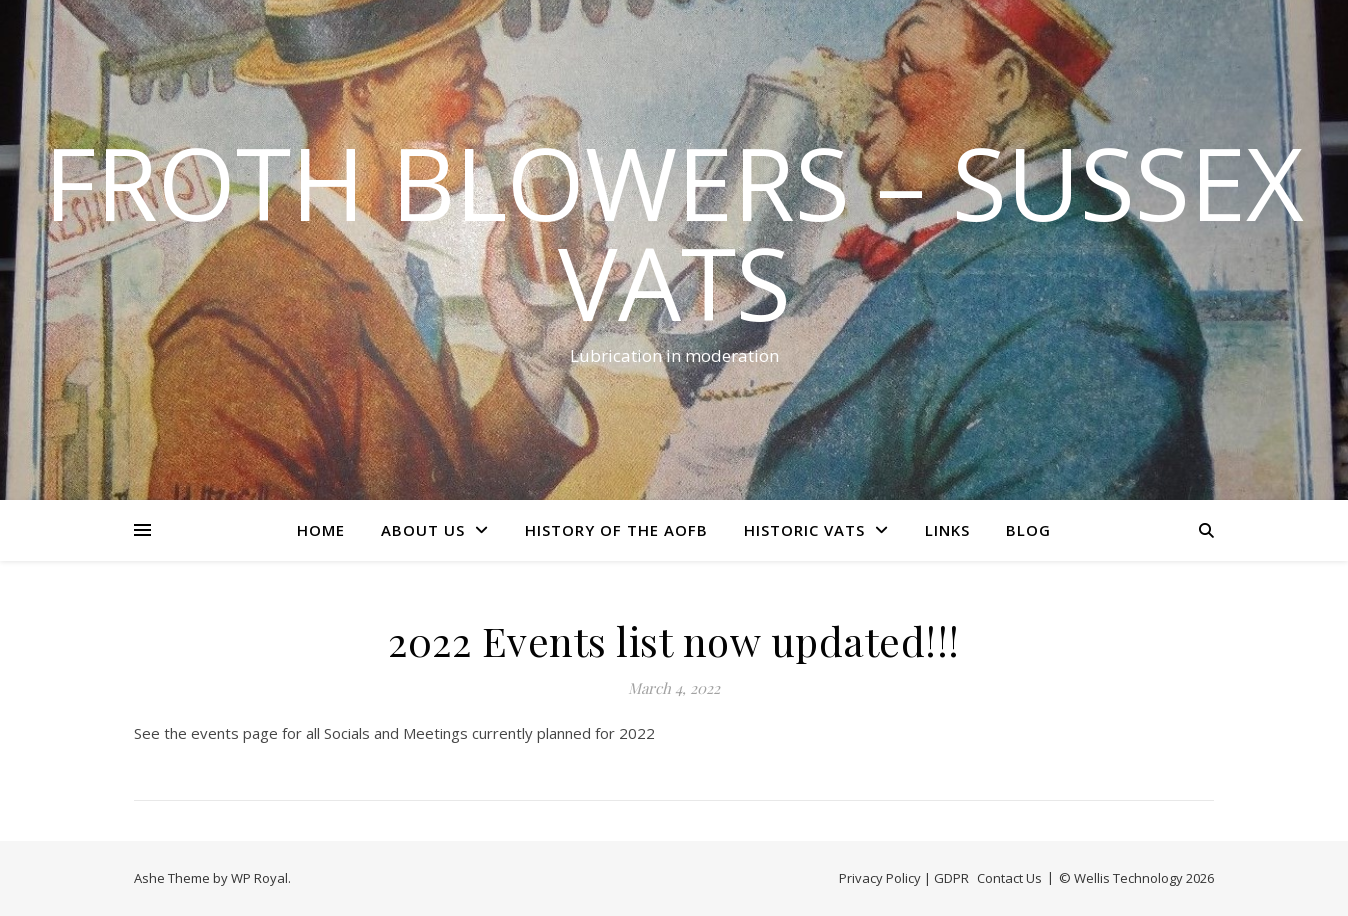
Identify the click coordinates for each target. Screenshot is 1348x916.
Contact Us (1009, 878)
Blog (1028, 530)
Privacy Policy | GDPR (904, 878)
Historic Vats (804, 530)
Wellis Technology (1128, 878)
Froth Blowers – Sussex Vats (674, 232)
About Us (423, 530)
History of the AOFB (616, 530)
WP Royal (259, 878)
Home (321, 530)
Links (947, 530)
